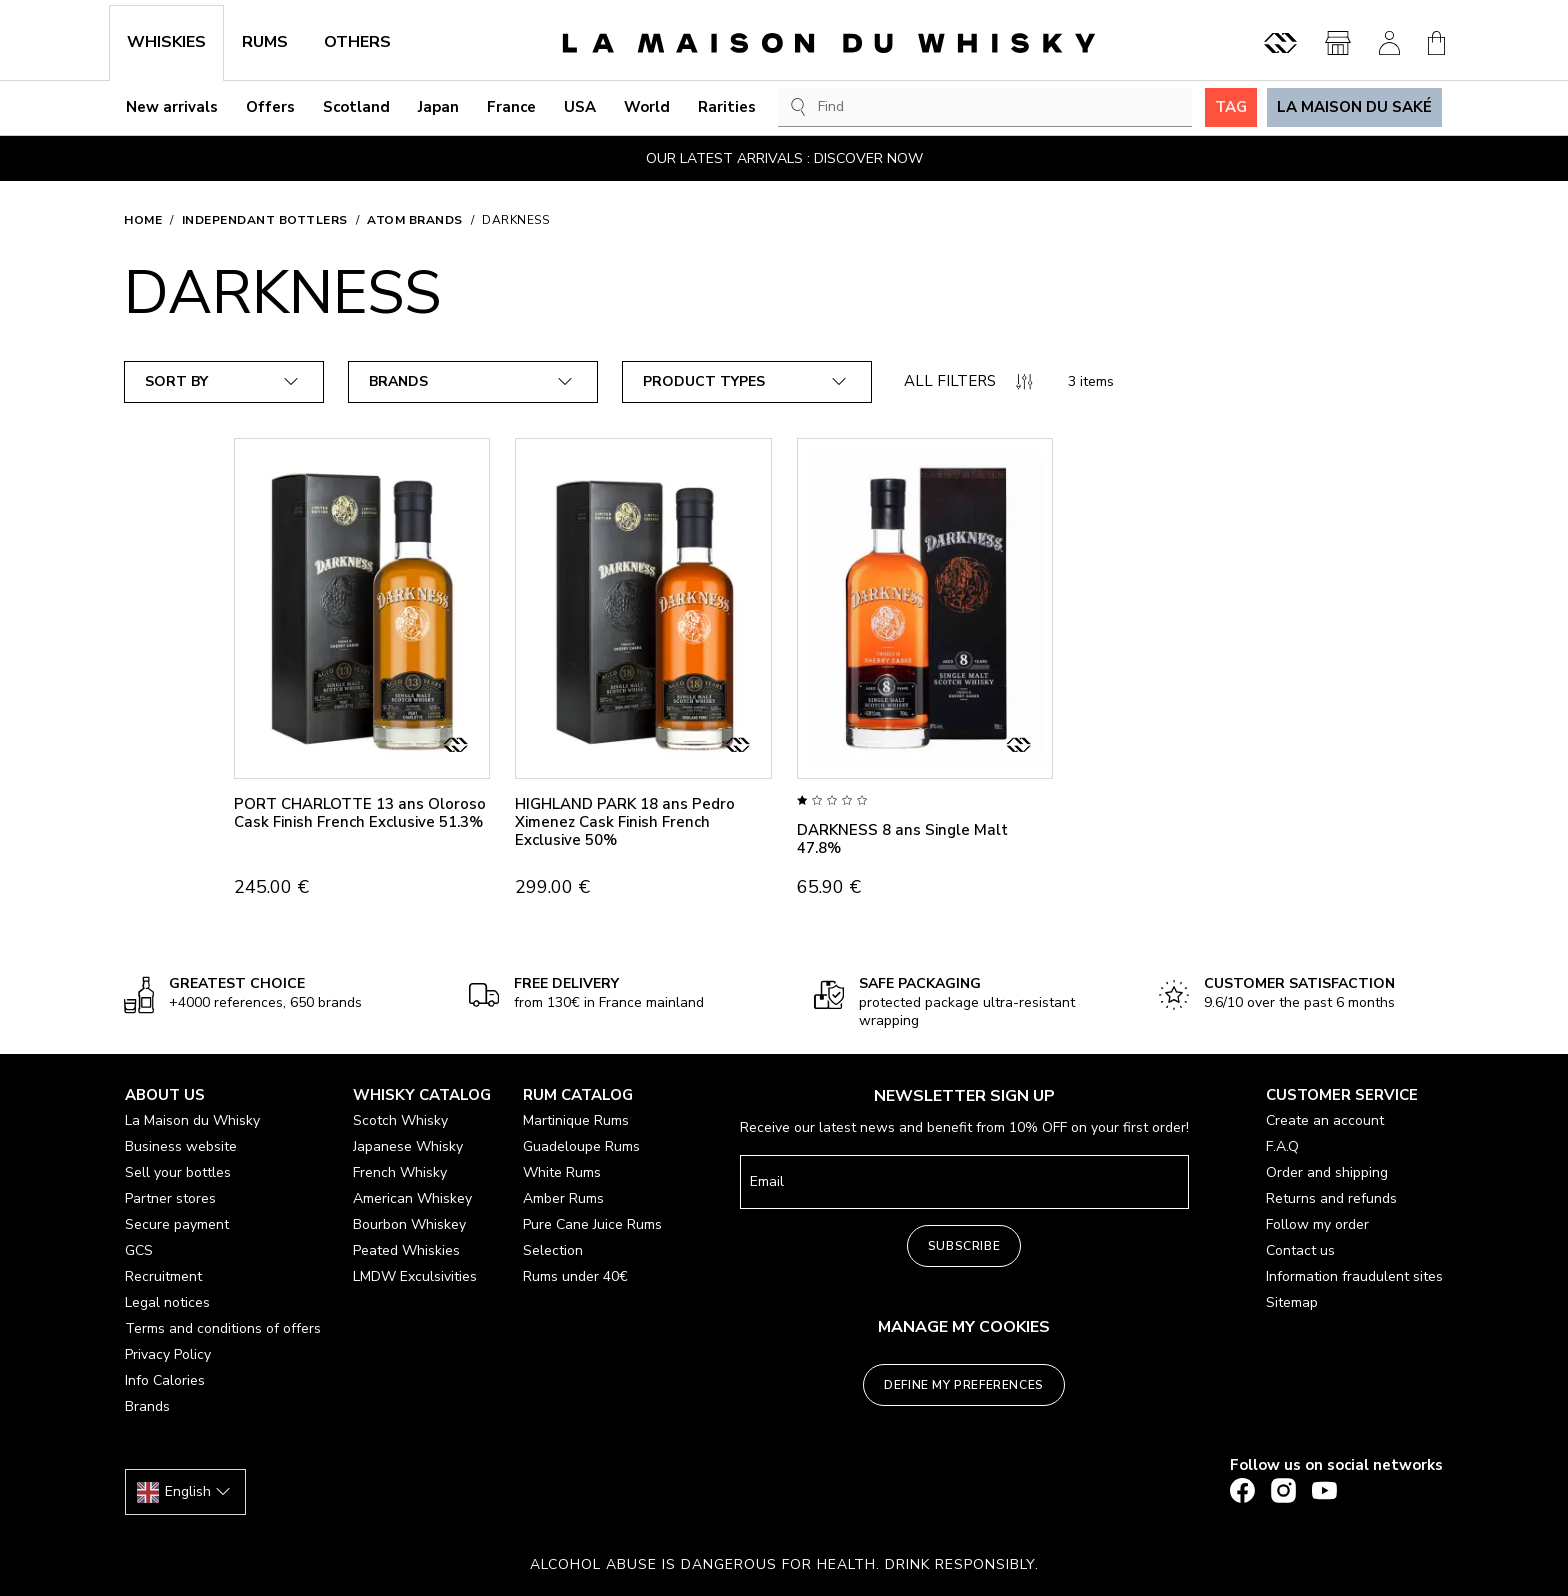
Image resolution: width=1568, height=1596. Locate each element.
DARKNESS (515, 220)
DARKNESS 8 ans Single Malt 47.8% (902, 839)
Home (143, 220)
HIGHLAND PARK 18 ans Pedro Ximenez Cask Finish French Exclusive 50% (625, 822)
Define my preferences (964, 1385)
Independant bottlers (265, 220)
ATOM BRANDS (415, 220)
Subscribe (964, 1246)
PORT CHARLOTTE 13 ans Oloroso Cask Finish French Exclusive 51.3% (360, 813)
